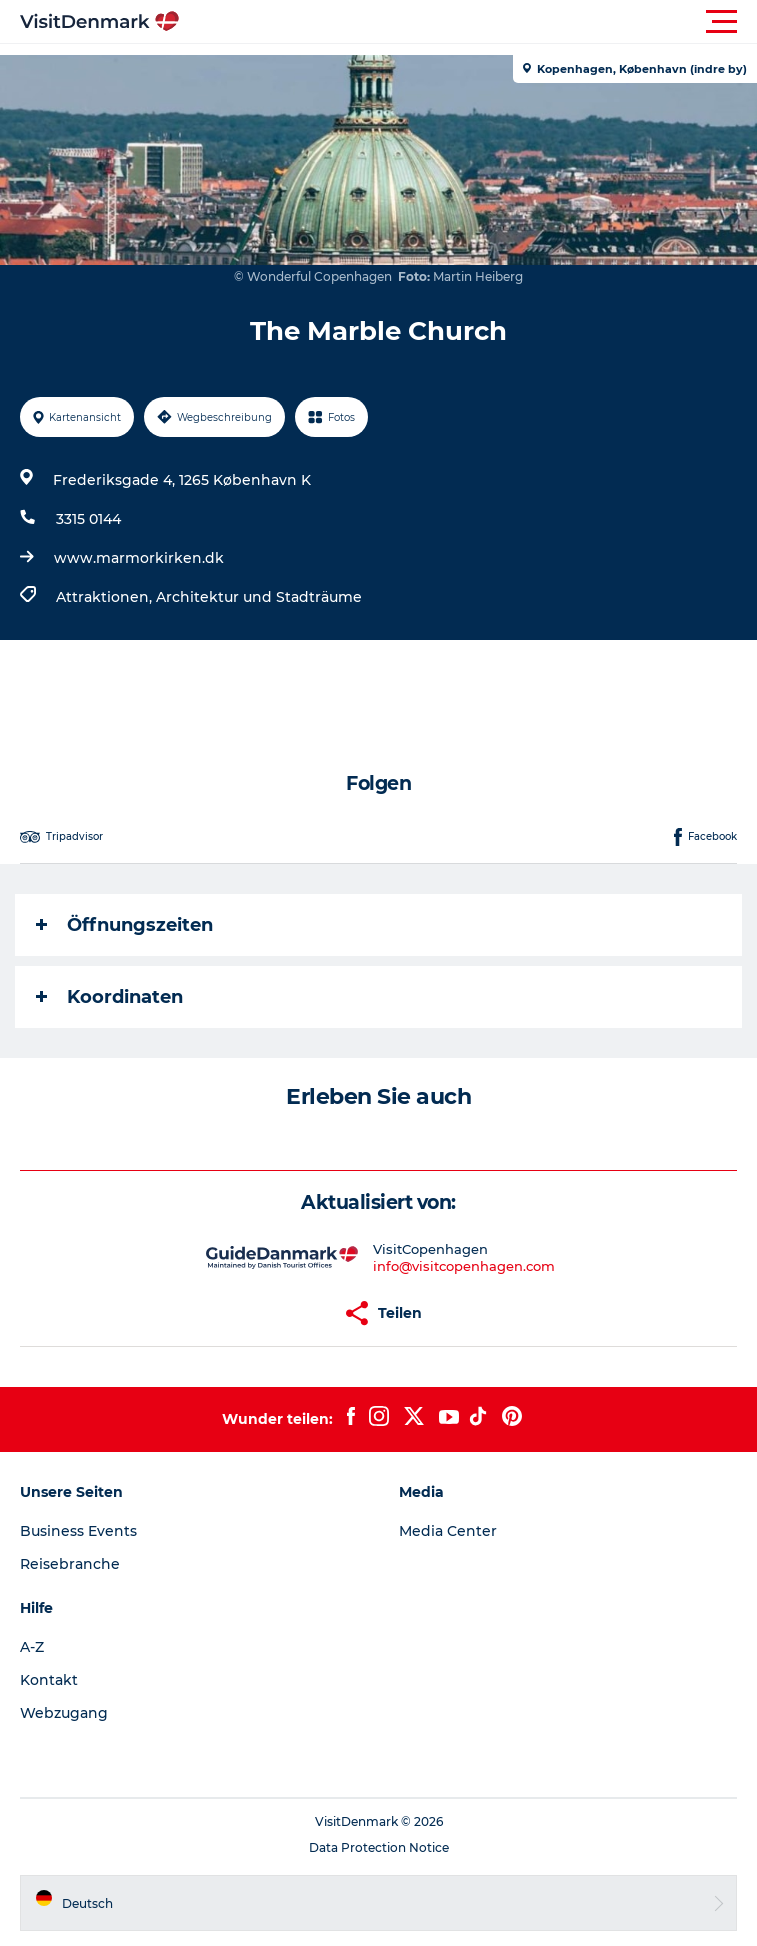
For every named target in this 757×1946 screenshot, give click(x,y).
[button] (468, 22)
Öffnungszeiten (124, 925)
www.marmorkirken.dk (139, 558)
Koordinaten (109, 997)
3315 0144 (88, 519)
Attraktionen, (106, 597)
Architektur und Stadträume (259, 597)
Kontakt (49, 1680)
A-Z (32, 1647)
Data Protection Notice (379, 1847)
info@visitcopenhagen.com (464, 1266)
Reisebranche (70, 1564)
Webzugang (64, 1713)
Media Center (448, 1531)
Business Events (78, 1531)
